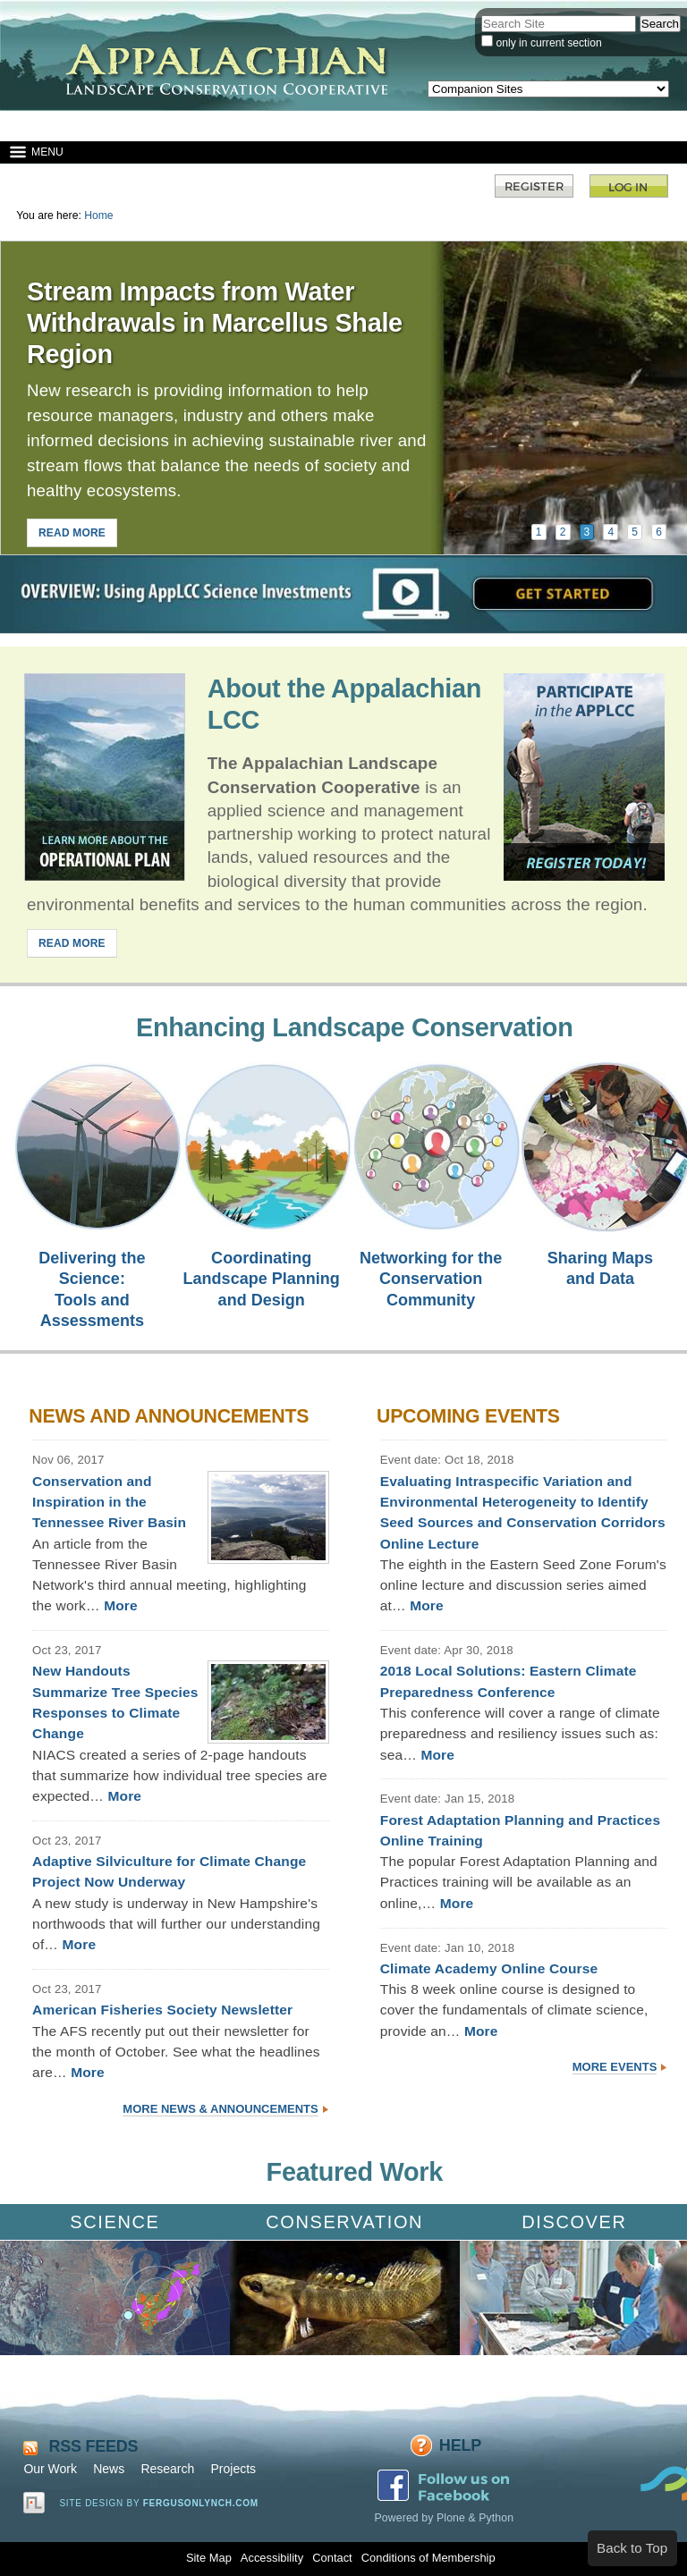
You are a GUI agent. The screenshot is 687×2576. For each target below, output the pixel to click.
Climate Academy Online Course (489, 1968)
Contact (332, 2557)
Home (98, 215)
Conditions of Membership (428, 2557)
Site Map (209, 2557)
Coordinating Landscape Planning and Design (261, 1279)
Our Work (50, 2469)
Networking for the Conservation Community (431, 1279)
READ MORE (72, 533)
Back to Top (632, 2547)
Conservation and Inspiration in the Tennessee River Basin (109, 1502)
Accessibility (272, 2557)
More (121, 1605)
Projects (233, 2469)
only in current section (548, 43)
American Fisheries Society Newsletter (162, 2009)
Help (460, 2445)
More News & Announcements (220, 2109)
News (108, 2469)
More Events (614, 2066)
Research (167, 2469)
